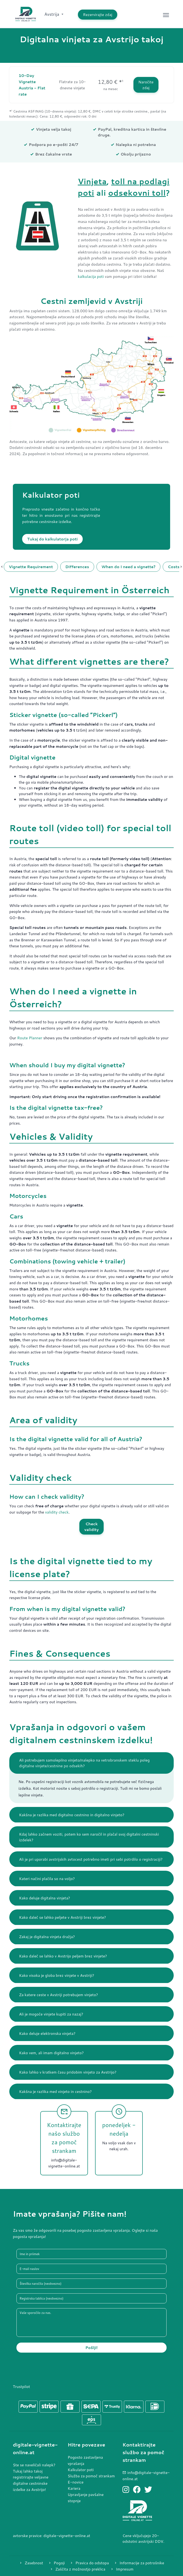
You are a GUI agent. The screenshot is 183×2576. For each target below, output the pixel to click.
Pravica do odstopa (89, 2562)
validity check (57, 1512)
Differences (77, 566)
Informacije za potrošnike (139, 2562)
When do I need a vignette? (129, 566)
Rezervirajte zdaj (97, 14)
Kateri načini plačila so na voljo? (47, 1878)
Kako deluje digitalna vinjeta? (44, 1898)
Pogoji (56, 2562)
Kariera (74, 2488)
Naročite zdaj (146, 84)
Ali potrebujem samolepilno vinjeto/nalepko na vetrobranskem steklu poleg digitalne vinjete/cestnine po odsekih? (84, 1762)
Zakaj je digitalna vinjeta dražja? (47, 1936)
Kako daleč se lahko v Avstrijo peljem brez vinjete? (63, 1956)
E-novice (75, 2482)
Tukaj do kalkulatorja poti (52, 539)
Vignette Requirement (31, 566)
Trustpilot (91, 55)
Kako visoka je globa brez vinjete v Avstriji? (56, 1975)
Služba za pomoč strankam (91, 2476)
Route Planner (29, 1037)
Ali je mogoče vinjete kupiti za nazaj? (51, 2014)
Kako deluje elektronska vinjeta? (47, 2033)
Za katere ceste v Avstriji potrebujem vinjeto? (58, 1994)
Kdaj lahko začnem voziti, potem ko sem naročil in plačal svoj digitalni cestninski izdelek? (89, 1837)
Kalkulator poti (81, 2469)
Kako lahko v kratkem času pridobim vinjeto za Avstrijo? (68, 2072)
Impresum (121, 2569)
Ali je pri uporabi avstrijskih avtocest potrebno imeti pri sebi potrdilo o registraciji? (91, 1859)
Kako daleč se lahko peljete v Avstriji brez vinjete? (62, 1917)
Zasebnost (31, 2562)
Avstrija (54, 14)
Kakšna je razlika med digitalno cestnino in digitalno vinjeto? (71, 1814)
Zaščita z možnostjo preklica (77, 2569)
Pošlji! (91, 2347)
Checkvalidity (91, 1526)
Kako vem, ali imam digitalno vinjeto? (51, 2052)
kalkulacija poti (91, 276)
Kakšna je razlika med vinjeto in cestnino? (55, 2091)
